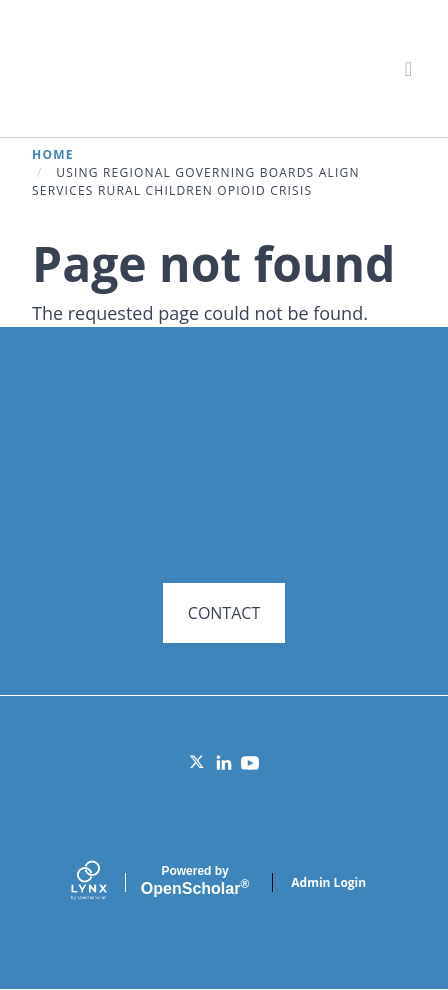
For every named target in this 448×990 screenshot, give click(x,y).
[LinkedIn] (224, 763)
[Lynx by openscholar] (106, 882)
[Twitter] (198, 763)
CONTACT (224, 613)
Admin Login (328, 882)
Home (53, 154)
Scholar (195, 881)
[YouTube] (250, 763)
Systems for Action (186, 67)
